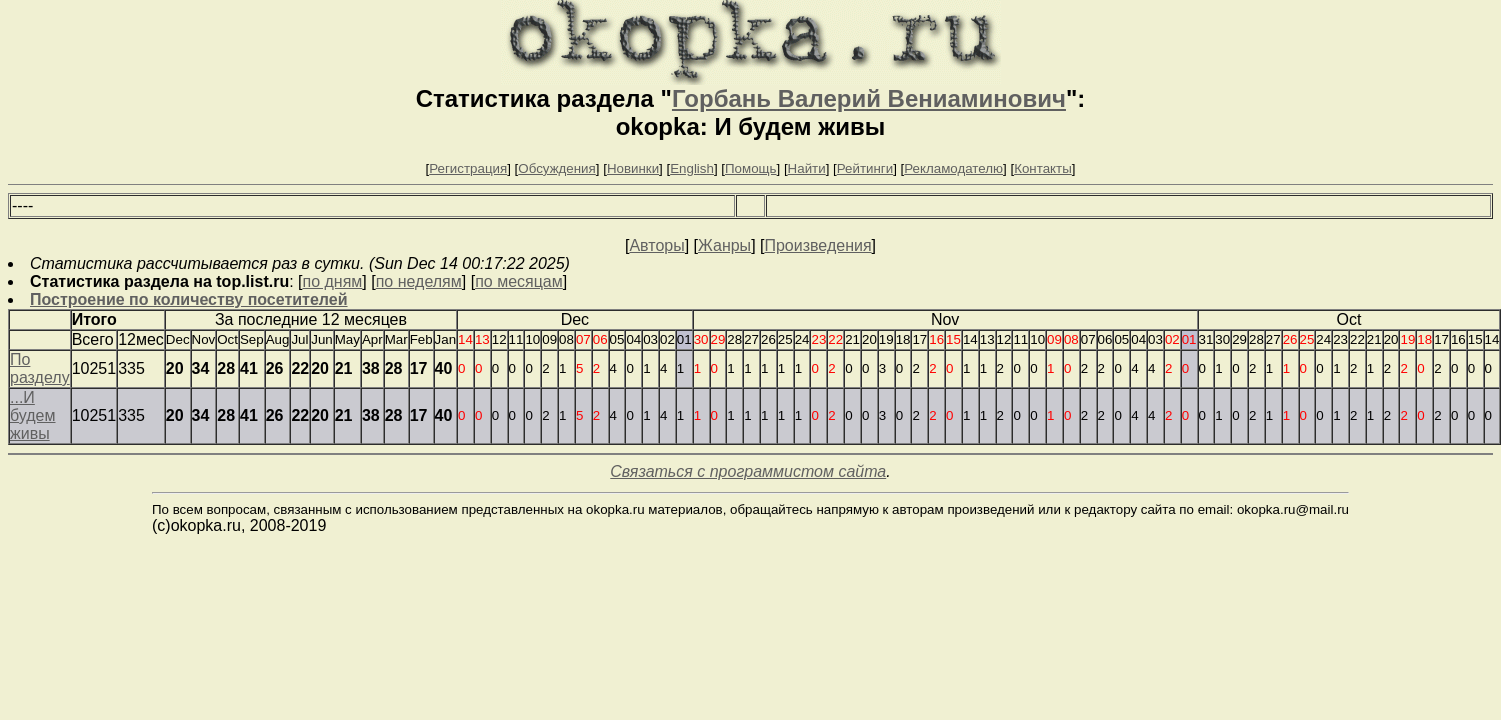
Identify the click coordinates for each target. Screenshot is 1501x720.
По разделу (40, 368)
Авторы (656, 245)
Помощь (750, 168)
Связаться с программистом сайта (748, 471)
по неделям (419, 281)
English (692, 168)
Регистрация (468, 168)
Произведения (817, 245)
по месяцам (519, 281)
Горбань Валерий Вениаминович (869, 98)
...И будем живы (33, 415)
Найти (807, 168)
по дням (333, 281)
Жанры (724, 245)
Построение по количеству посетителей (189, 299)
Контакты (1043, 168)
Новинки (633, 168)
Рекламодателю (953, 168)
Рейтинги (865, 168)
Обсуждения (556, 168)
